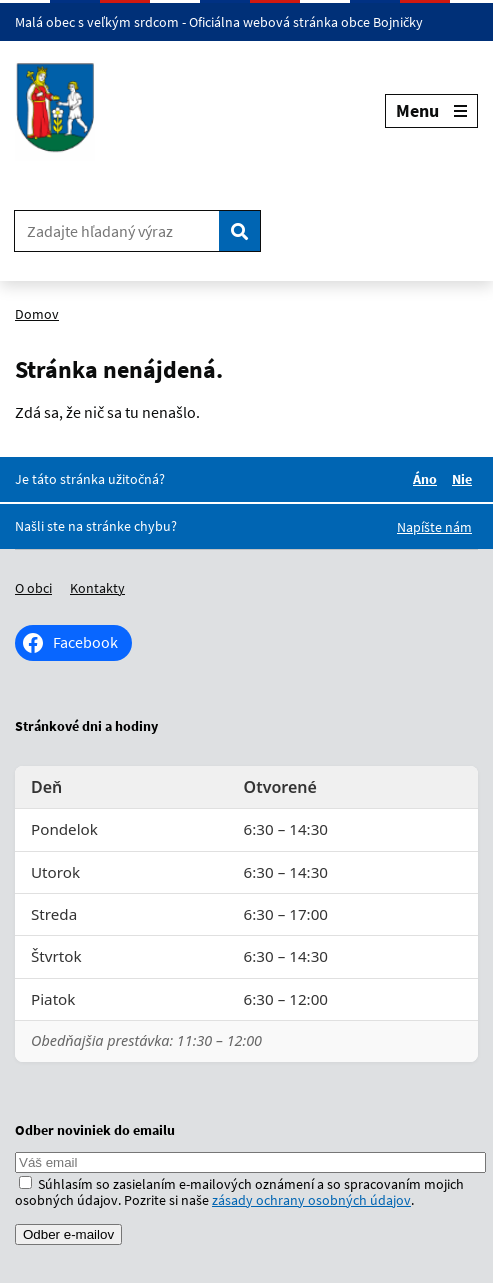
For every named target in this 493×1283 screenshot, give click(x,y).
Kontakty (97, 588)
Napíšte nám (434, 527)
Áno (428, 479)
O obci (33, 588)
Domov (37, 314)
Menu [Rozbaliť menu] (431, 110)
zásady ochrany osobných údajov (311, 1200)
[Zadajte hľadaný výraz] (117, 231)
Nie (465, 479)
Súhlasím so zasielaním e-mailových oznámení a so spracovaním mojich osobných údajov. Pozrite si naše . (239, 1192)
